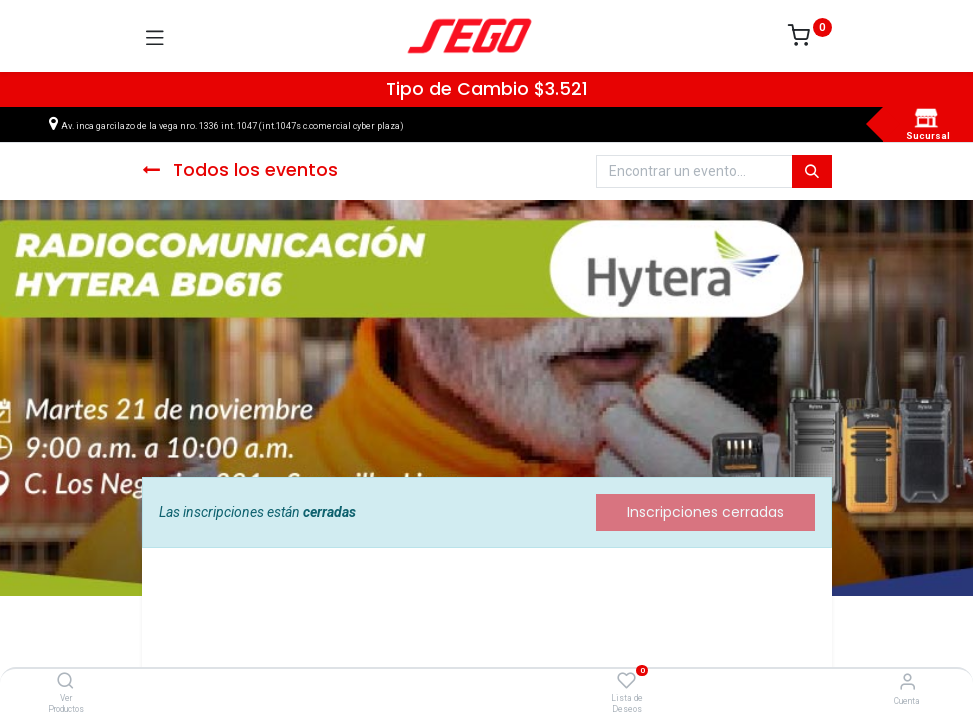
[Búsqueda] (812, 172)
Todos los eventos (240, 170)
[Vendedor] (907, 681)
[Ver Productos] (65, 682)
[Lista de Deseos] (626, 681)
